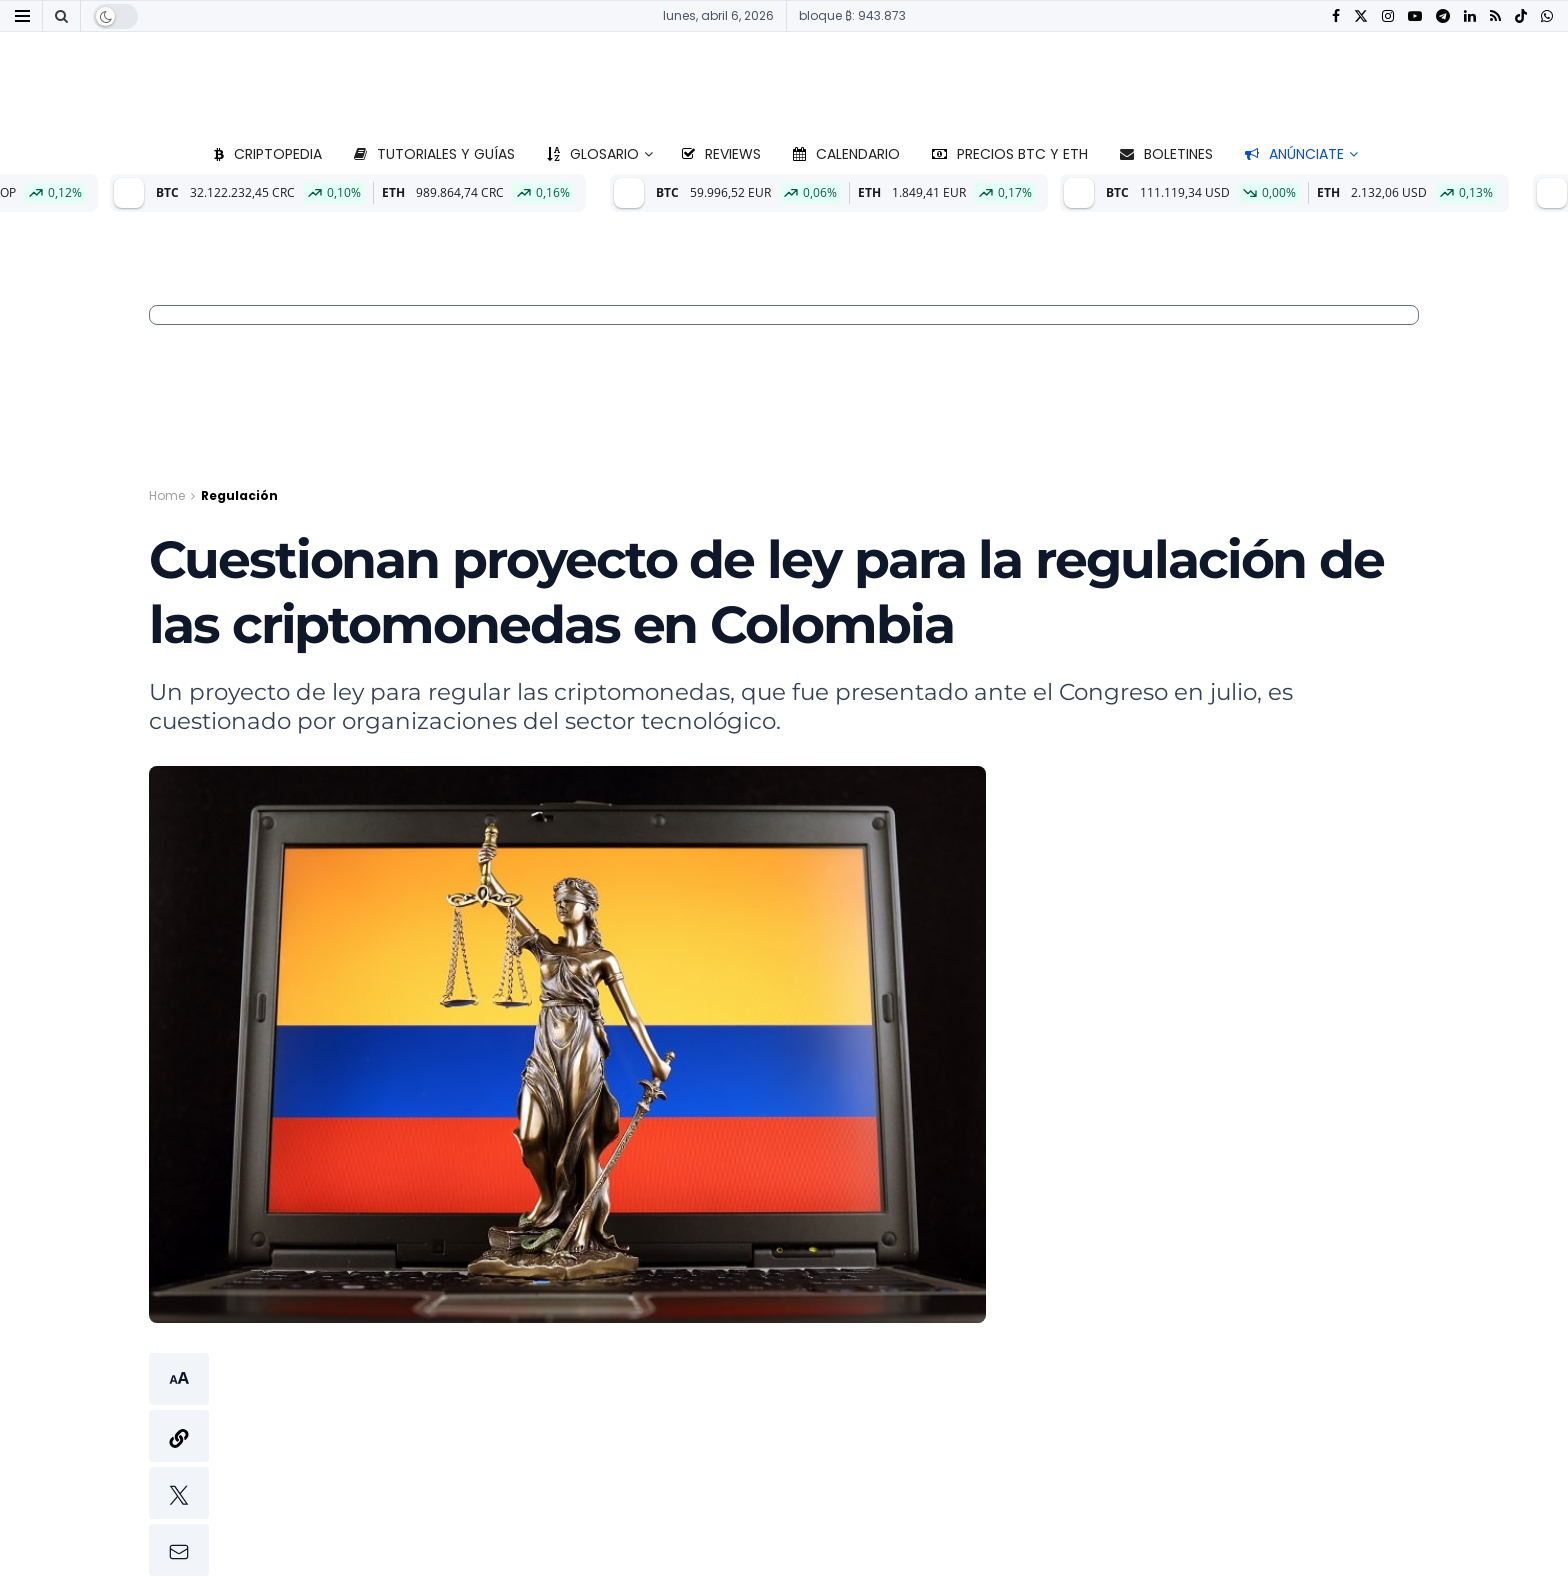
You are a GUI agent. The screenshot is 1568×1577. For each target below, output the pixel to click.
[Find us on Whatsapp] (1547, 16)
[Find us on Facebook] (1336, 16)
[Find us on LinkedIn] (1470, 16)
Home (167, 495)
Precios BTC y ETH (1010, 154)
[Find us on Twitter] (1361, 16)
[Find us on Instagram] (1388, 16)
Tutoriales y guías (434, 154)
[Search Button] (61, 16)
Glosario (593, 154)
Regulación (239, 495)
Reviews (721, 154)
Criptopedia (268, 154)
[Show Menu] (22, 16)
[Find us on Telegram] (1443, 16)
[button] (179, 1464)
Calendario (846, 154)
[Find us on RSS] (1495, 16)
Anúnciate (1294, 154)
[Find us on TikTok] (1521, 17)
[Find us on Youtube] (1415, 16)
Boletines (1166, 154)
